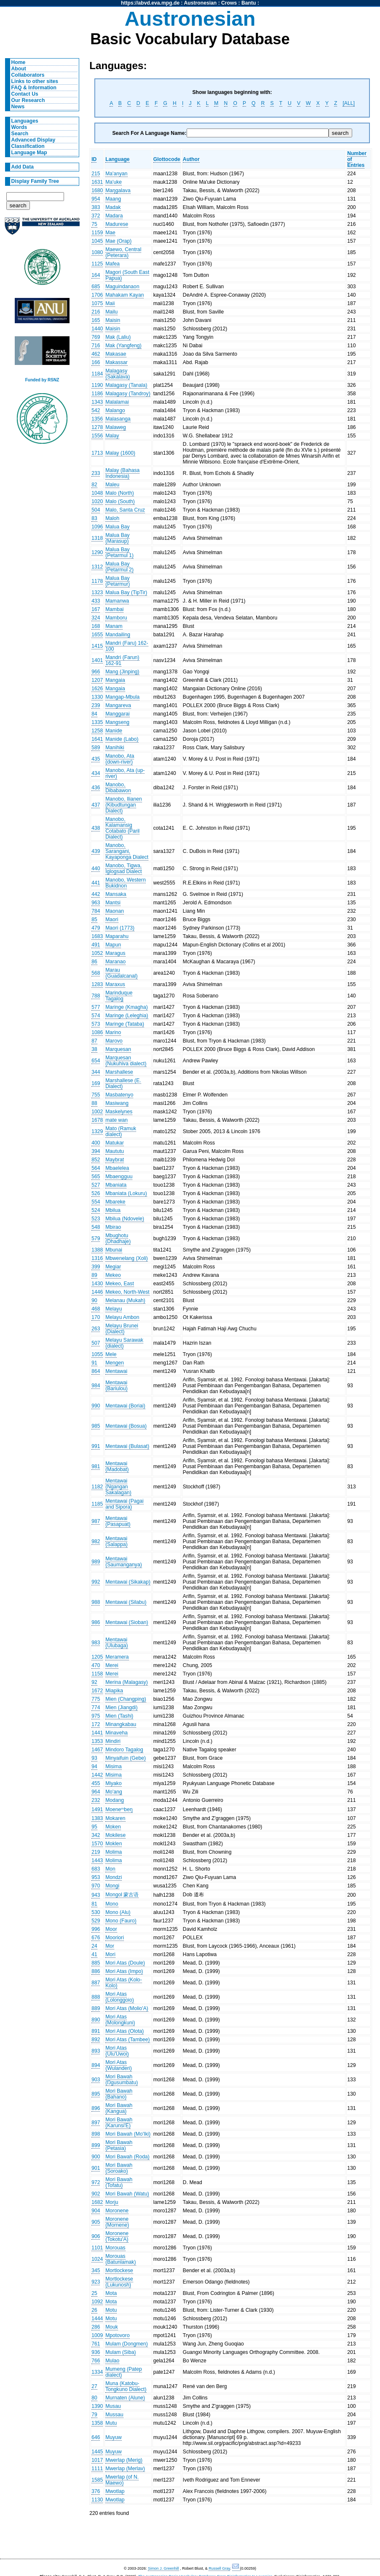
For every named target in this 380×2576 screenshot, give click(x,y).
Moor (111, 1929)
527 (95, 1185)
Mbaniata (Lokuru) (126, 1193)
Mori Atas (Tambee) (127, 2040)
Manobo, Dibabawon (118, 787)
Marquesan (118, 1049)
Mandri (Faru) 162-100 (126, 646)
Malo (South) (120, 501)
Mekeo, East (119, 1284)
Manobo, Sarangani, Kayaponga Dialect (126, 851)
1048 (97, 493)
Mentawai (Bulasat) (127, 1446)
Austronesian (200, 3)
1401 (97, 660)
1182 (97, 1487)
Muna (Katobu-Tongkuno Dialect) (125, 2386)
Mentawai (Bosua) (126, 1426)
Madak (113, 207)
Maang (113, 199)
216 (95, 312)
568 (95, 973)
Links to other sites (34, 81)
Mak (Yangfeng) (123, 345)
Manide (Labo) (121, 739)
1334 (97, 2372)
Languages (24, 121)
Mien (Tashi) (119, 1716)
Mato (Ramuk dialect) (120, 1131)
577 (95, 1007)
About (18, 69)
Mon (110, 1869)
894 (95, 2065)
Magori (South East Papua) (127, 275)
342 (95, 1835)
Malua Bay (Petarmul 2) (119, 567)
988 (95, 1602)
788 (95, 996)
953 (95, 1877)
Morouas (115, 2248)
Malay (112, 436)
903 (95, 2080)
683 (95, 1869)
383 (95, 207)
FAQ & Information (33, 88)
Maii (110, 303)
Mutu (111, 2423)
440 (95, 868)
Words (19, 127)
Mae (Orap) (118, 241)
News (18, 107)
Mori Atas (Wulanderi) (118, 2065)
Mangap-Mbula (122, 697)
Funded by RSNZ (42, 380)
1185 (97, 1504)
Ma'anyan (116, 174)
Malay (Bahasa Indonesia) (122, 473)
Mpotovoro (117, 2335)
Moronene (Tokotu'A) (116, 2236)
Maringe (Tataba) (124, 1024)
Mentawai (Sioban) (126, 1622)
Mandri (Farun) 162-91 (122, 660)
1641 (97, 739)
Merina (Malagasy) (126, 1682)
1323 (97, 592)
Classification (28, 146)
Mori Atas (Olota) (124, 2031)
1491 (97, 1809)
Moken (113, 1827)
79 (94, 2415)
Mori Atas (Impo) (124, 1971)
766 (95, 2361)
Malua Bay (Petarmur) (117, 581)
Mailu (111, 312)
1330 (97, 697)
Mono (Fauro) (120, 1921)
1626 (97, 689)
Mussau (114, 2415)
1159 (97, 233)
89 (94, 1275)
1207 (97, 680)
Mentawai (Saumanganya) (123, 1562)
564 (95, 1168)
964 (95, 1792)
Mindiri (112, 1741)
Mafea (112, 264)
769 (95, 337)
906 (95, 2236)
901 (95, 2168)
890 (95, 2020)
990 (95, 1406)
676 (95, 1938)
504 (95, 510)
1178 (97, 581)
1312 (97, 567)
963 (95, 903)
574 (95, 1016)
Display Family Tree (35, 181)
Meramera (116, 1657)
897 (95, 2123)
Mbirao (113, 1227)
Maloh (112, 518)
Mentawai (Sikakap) (127, 1582)
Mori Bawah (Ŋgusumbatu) (121, 2079)
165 (95, 320)
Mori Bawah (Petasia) (118, 2145)
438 (95, 828)
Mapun (113, 945)
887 (95, 1983)
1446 (97, 1292)
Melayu (113, 1309)
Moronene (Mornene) (117, 2222)
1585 (97, 2480)
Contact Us (24, 94)
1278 (97, 427)
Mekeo (113, 1275)
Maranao (115, 962)
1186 (97, 394)
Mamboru (116, 618)
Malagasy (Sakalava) (117, 374)
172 (95, 1724)
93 (94, 1758)
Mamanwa (117, 601)
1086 (97, 1032)
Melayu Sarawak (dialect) (124, 1343)
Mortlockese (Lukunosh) (119, 2282)
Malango (115, 410)
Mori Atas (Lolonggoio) (119, 1997)
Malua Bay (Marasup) (117, 538)
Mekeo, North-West (127, 1292)
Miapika (114, 1691)
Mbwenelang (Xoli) (126, 1258)
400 (95, 1143)
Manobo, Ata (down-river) (119, 759)
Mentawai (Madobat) (116, 1466)
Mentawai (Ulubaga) (116, 1643)
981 (95, 1466)
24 (94, 1946)
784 (95, 911)
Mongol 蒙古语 (122, 1895)
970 (95, 1886)
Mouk (111, 2327)
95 (94, 1827)
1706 (97, 295)
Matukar (114, 1143)
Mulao (112, 2361)
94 (94, 1766)
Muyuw (113, 2437)
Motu (111, 2310)
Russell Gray (219, 2568)
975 (95, 1716)
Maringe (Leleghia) (126, 1016)
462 (95, 354)
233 (95, 473)
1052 (97, 953)
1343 (97, 402)
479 (95, 928)
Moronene (116, 2211)
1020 (97, 501)
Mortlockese (119, 2270)
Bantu (248, 3)
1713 (97, 453)
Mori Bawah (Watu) (127, 2194)
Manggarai (117, 714)
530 (95, 1912)
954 (95, 199)
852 (95, 1160)
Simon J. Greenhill (163, 2568)
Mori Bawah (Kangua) (118, 2108)
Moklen (113, 1844)
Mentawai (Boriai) (125, 1406)
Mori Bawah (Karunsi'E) (118, 2122)
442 (95, 894)
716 (95, 345)
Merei (111, 1665)
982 (95, 1541)
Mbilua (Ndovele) (124, 1219)
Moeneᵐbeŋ (118, 1809)
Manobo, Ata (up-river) (125, 773)
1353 (97, 1741)
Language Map (29, 152)
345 (95, 2270)
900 (95, 2157)
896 (95, 2108)
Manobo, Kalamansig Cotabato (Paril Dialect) (122, 828)
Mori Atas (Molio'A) (126, 2008)
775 (95, 1699)
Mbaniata (115, 1185)
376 (95, 2491)
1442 (97, 1775)
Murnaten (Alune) (125, 2398)
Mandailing (117, 635)
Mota (111, 2293)
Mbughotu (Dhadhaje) (118, 1238)
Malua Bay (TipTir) (126, 592)
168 (95, 626)
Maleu (112, 485)
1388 (97, 1250)
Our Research (28, 100)
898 (95, 2134)
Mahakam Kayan (124, 295)
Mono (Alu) (117, 1912)
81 (94, 1904)
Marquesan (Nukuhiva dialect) (125, 1061)
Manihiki (114, 748)
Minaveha (116, 1733)
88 (94, 1103)
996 (95, 1929)
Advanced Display (33, 140)
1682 (97, 2202)
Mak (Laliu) (118, 337)
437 (95, 805)
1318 (97, 538)
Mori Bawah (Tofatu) (118, 2182)
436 (95, 788)
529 (95, 1921)
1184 (97, 374)
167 (95, 609)
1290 (97, 552)
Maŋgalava (117, 190)
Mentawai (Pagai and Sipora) (124, 1504)
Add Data (22, 167)
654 (95, 1061)
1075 (97, 303)
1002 (97, 1112)
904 (95, 2211)
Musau (113, 2406)
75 (94, 224)
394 (95, 1151)
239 (95, 705)
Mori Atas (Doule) (125, 1963)
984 (95, 1386)
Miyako (113, 1783)
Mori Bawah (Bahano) (118, 2094)
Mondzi (113, 1877)
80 (94, 2398)
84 (94, 714)
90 (94, 1300)
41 (94, 1954)
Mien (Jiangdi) (121, 1707)
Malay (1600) (120, 453)
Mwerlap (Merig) (123, 2460)
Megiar (113, 1267)
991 (95, 1446)
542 (95, 410)
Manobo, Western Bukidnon (125, 883)
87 (94, 1041)
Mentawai (116, 1371)
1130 (97, 2500)
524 (95, 1210)
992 (95, 1582)
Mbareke (115, 1202)
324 (95, 618)
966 (95, 672)
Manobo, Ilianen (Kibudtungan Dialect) (123, 805)
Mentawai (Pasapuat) (117, 1521)
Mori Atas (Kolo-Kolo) (123, 1983)
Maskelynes (118, 1112)
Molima (113, 1852)
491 (95, 945)
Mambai (114, 609)
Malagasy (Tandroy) (127, 394)
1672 (97, 1691)
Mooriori (114, 1938)
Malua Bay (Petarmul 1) (119, 552)
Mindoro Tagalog (124, 1750)
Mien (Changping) (125, 1699)
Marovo (114, 1041)
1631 (97, 182)
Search (20, 134)
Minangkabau (120, 1724)
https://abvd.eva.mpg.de (150, 3)
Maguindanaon (122, 286)
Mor (109, 1946)
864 (95, 1371)
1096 (97, 527)
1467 (97, 1750)
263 (95, 1329)
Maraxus (115, 984)
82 (94, 485)
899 (95, 2145)
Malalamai (116, 402)
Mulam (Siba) (120, 2352)
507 (95, 1343)
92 (94, 1682)
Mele (110, 1354)
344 (95, 1072)
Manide (113, 731)
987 (95, 1521)
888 (95, 1997)
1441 (97, 1733)
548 (95, 1227)
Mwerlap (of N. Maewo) (122, 2480)
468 (95, 1309)
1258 (97, 731)
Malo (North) (119, 493)
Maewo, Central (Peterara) (123, 252)
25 (94, 2293)
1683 (97, 936)
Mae (110, 233)
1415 (97, 646)
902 (95, 2194)
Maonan (114, 911)
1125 (97, 264)
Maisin (112, 320)
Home (18, 62)
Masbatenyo (119, 1095)
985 (95, 1426)
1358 (97, 2423)
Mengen (114, 1363)
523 (95, 1219)
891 (95, 2031)
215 (95, 174)
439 (95, 851)
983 (95, 1643)
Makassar (116, 362)
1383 (97, 1818)
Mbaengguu (118, 1176)
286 (95, 2327)
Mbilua (112, 1210)
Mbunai (113, 1250)
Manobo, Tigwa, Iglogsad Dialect (123, 868)
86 (94, 962)
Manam (114, 626)
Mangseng (117, 722)
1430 (97, 1284)
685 (95, 286)
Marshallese (119, 1072)
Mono (111, 1904)
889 (95, 2008)
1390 (97, 2406)
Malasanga (117, 419)
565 (95, 1176)
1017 (97, 2460)
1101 (97, 2248)
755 (95, 1095)
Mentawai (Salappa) (116, 1541)
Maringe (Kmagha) (126, 1007)
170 (95, 1317)
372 (95, 216)
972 (95, 2182)
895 (95, 2094)
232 (95, 1800)
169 (95, 1083)
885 (95, 1963)
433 (95, 601)
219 (95, 1852)
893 (95, 2051)
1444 (97, 2318)
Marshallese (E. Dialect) (123, 1083)
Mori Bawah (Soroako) (118, 2168)
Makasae (115, 354)
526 (95, 1193)
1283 (97, 984)
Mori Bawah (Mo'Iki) (127, 2134)
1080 (97, 252)
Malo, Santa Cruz (125, 510)
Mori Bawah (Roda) (127, 2157)
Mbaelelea (117, 1168)
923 (95, 2282)
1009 (97, 2335)
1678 (97, 1120)
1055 (97, 1354)
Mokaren (115, 1818)
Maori (111, 919)
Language (117, 159)
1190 (97, 385)
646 (95, 2437)
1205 (97, 1657)
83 (94, 518)
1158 (97, 1674)
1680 (97, 190)
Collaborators (28, 75)
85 (94, 919)
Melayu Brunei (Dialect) (121, 1329)
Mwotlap (114, 2491)
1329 (97, 1131)
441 (95, 883)
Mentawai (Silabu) (125, 1602)
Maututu (114, 1151)
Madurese (116, 224)
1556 (97, 436)
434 (95, 773)
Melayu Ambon (122, 1317)
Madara (114, 216)
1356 (97, 419)
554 (95, 1202)
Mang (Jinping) (122, 672)
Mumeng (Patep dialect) (123, 2372)
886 (95, 1971)
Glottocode (166, 159)
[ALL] (348, 103)
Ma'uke (113, 182)
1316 (97, 1258)
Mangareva (118, 705)
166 (95, 362)
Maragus (115, 953)
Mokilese (115, 1835)
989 (95, 1562)
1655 (97, 635)
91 (94, 1363)
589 (95, 748)
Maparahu (116, 936)
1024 (97, 2259)
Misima (113, 1766)
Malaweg (115, 427)
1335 (97, 722)
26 (94, 2310)
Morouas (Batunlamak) (120, 2259)
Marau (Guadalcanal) (121, 973)
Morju (111, 2202)
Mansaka (115, 894)
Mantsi (112, 903)
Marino (113, 1032)
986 (95, 1622)
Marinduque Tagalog (118, 996)
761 (95, 2344)
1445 (97, 2452)
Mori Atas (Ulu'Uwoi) (117, 2051)
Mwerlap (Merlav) (125, 2468)
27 (94, 2386)
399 (95, 1267)
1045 (97, 241)
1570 (97, 1844)
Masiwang (116, 1103)
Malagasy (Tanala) (126, 385)
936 (95, 2352)
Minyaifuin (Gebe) (125, 1758)
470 (95, 1665)
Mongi (112, 1886)
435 (95, 759)
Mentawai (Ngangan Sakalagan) (118, 1487)
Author (191, 159)
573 (95, 1024)
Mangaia (115, 680)
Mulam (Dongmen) (126, 2344)
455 (95, 1783)
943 (95, 1895)
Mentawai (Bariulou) (116, 1385)
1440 (97, 329)
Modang (114, 1800)
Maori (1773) (119, 928)
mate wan (116, 1120)
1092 (97, 2302)
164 (95, 275)
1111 (97, 2468)
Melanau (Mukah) (125, 1300)
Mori (110, 1954)
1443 (97, 1860)
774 (95, 1707)
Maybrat (114, 1160)
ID (93, 159)
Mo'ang (113, 1792)
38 (94, 1049)
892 (95, 2040)
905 (95, 2222)
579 (95, 1238)
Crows (229, 3)
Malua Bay (117, 527)
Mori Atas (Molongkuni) (120, 2020)
